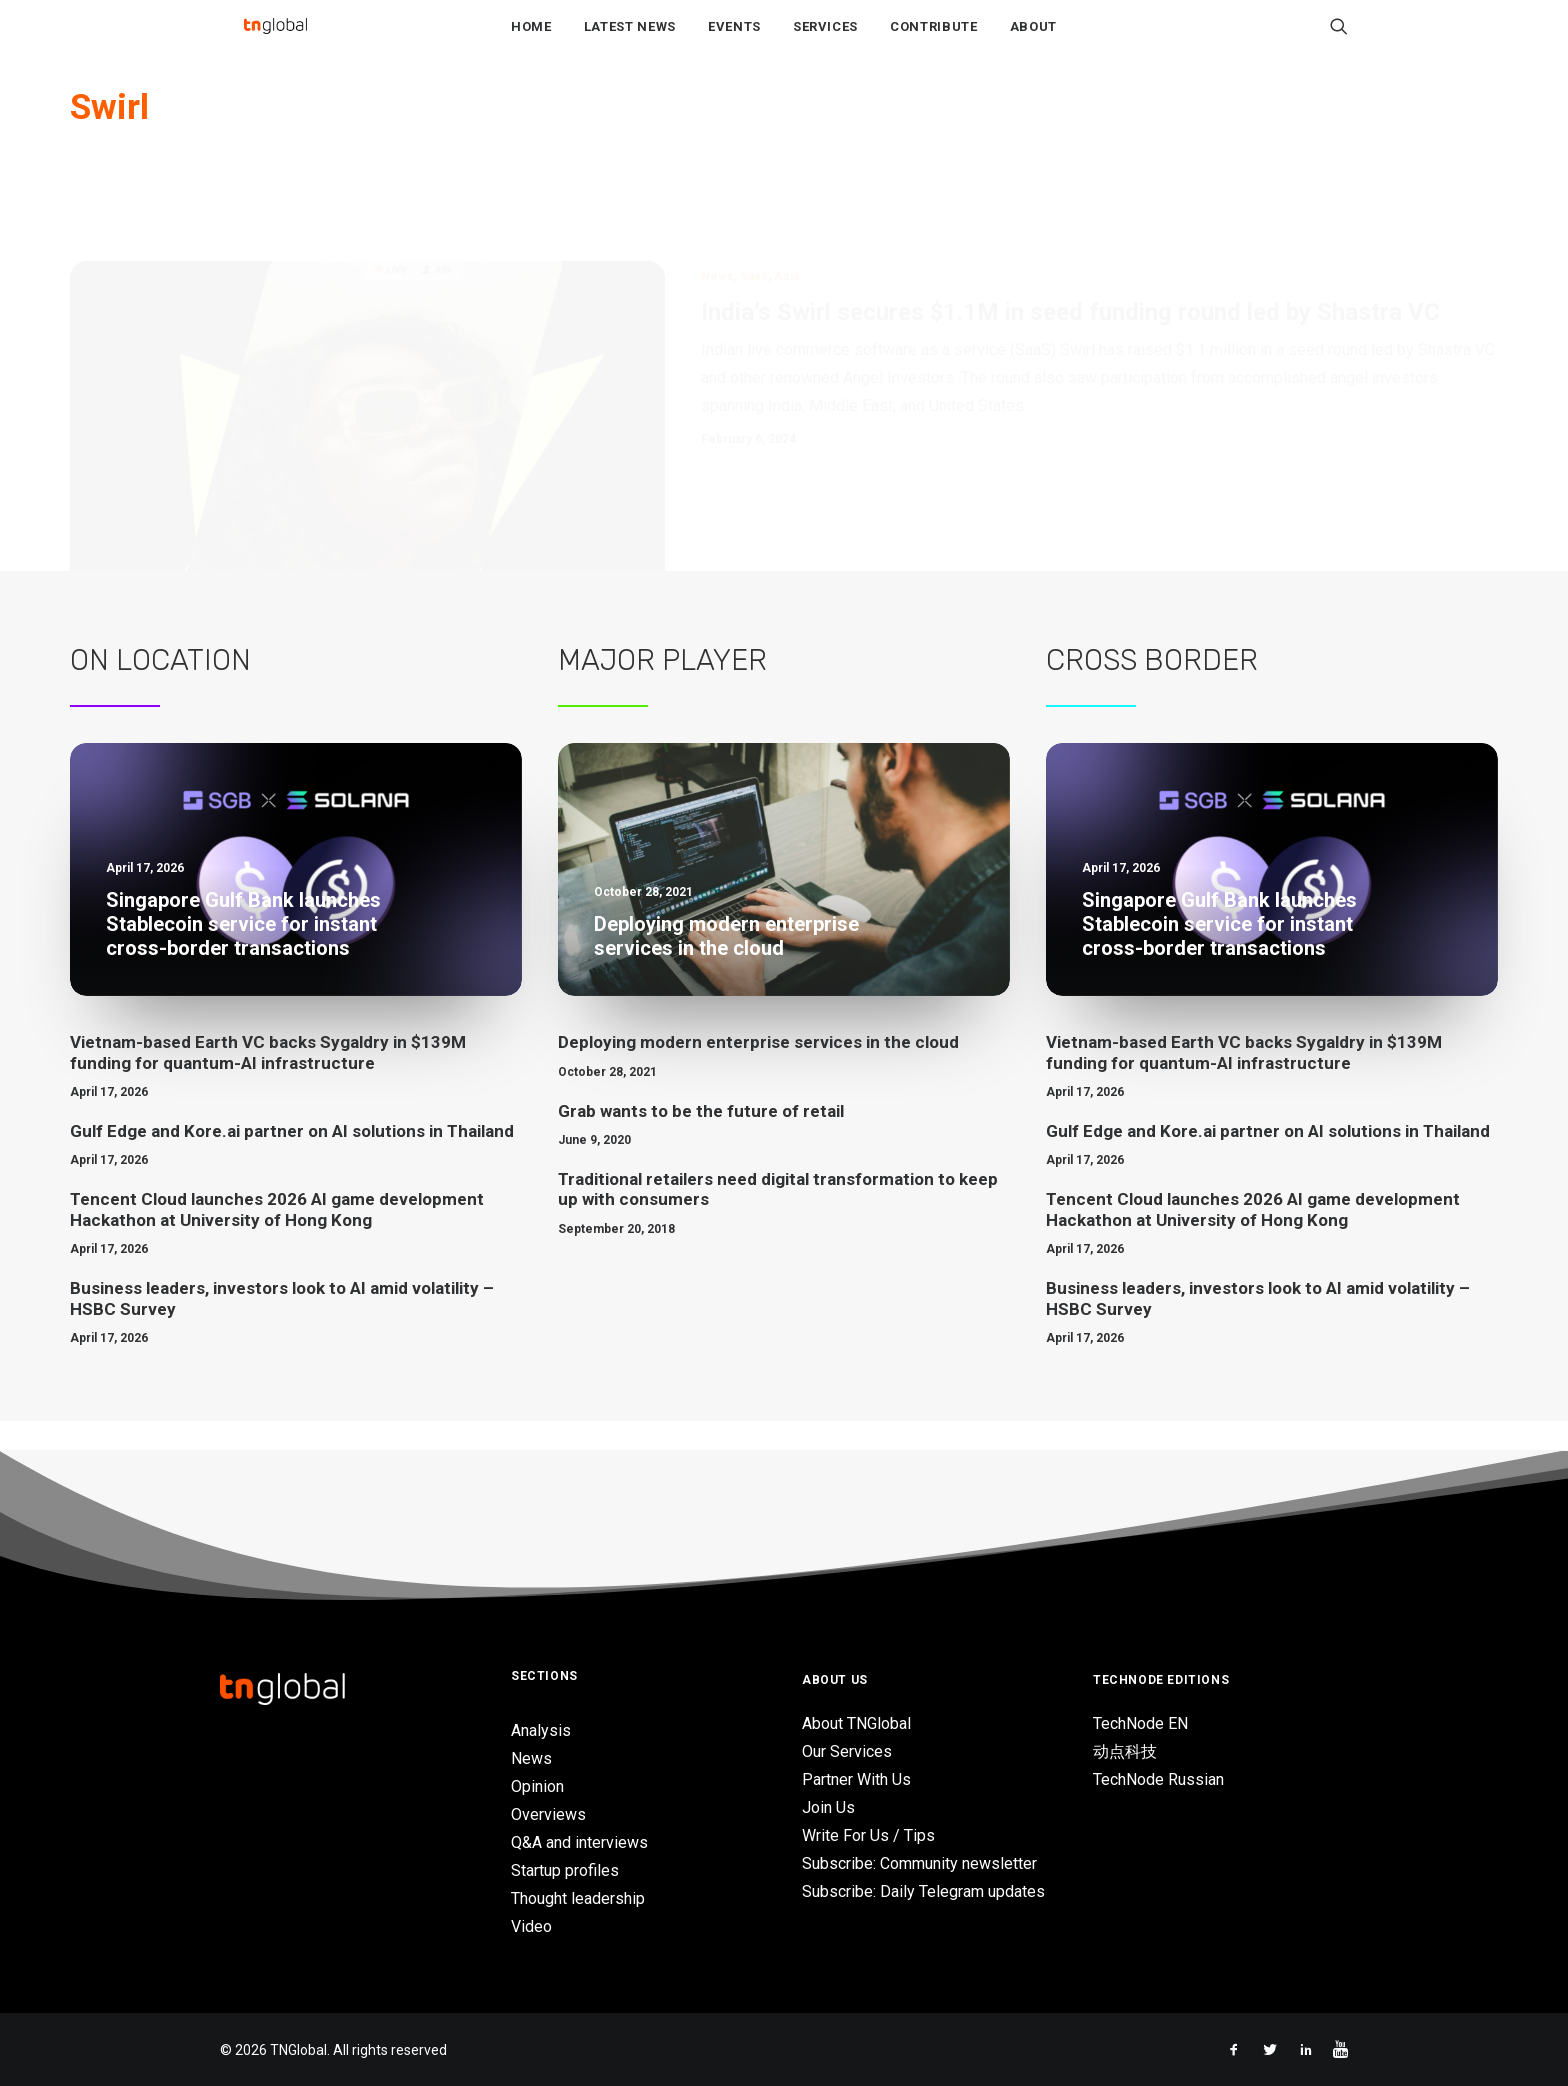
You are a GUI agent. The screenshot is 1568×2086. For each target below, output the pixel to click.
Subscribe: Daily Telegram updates (923, 1891)
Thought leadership (578, 1898)
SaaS (754, 210)
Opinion (537, 1786)
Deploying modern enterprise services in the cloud (758, 1072)
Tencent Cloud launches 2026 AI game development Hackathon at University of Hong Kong (277, 1239)
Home (531, 41)
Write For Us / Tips (868, 1835)
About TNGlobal (856, 1723)
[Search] (1339, 41)
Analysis (541, 1730)
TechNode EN (1140, 1723)
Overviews (548, 1814)
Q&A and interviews (579, 1842)
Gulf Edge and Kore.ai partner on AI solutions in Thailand (292, 1161)
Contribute (934, 41)
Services (825, 41)
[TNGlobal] (275, 41)
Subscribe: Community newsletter (919, 1863)
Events (734, 41)
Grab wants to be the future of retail (701, 1141)
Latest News (630, 41)
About (1033, 41)
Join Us (828, 1807)
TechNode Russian (1158, 1779)
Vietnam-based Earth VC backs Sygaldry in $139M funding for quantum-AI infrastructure (268, 1082)
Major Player (662, 690)
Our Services (847, 1751)
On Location (160, 690)
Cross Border (1152, 690)
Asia (786, 210)
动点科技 (1125, 1751)
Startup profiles (565, 1870)
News (717, 210)
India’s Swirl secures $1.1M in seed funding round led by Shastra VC (1070, 246)
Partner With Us (856, 1779)
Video (531, 1926)
